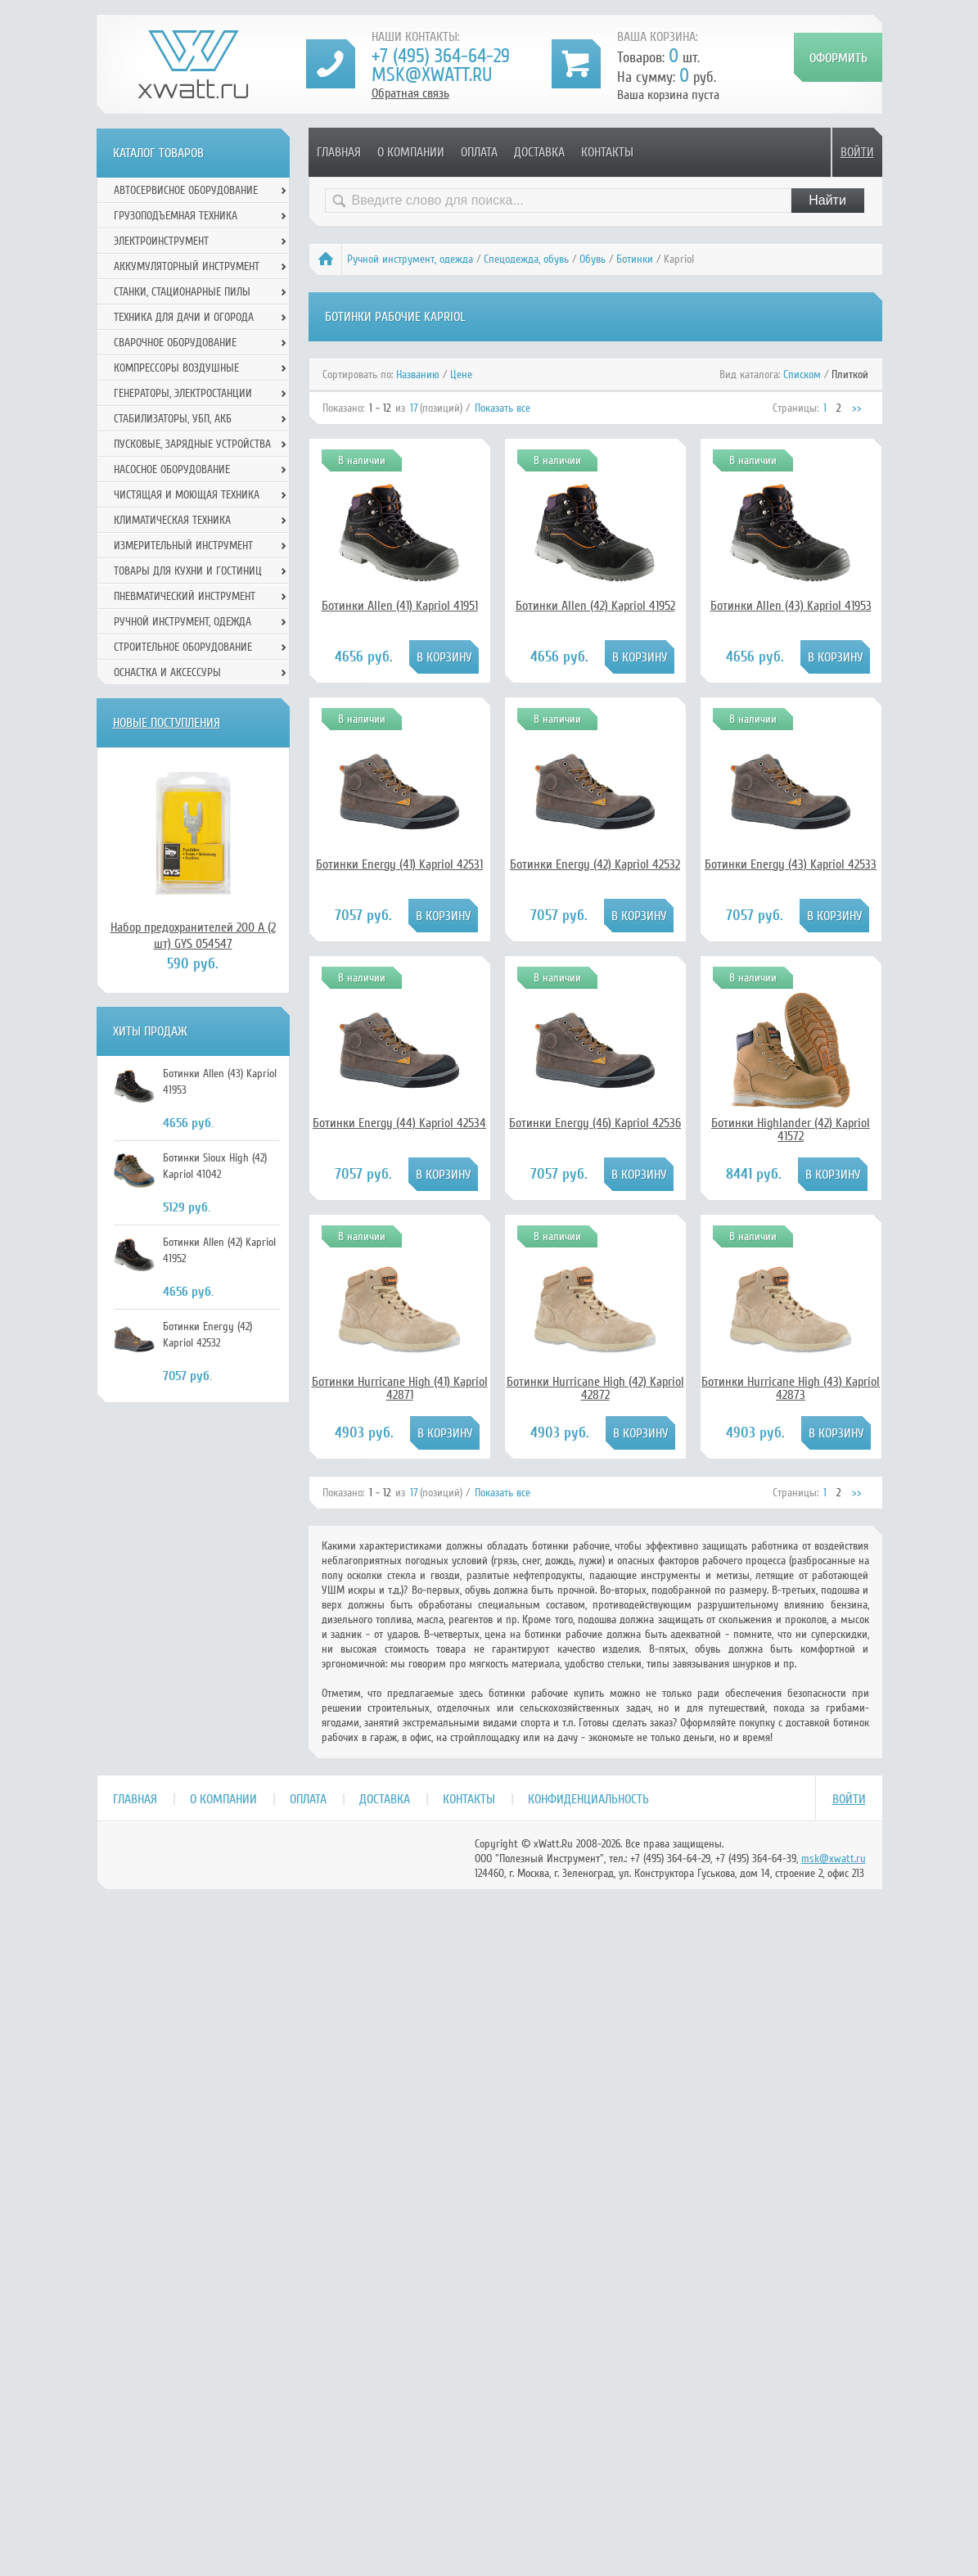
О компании (410, 152)
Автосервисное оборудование (186, 190)
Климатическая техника (172, 520)
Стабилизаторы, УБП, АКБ (173, 419)
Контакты (607, 152)
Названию (417, 374)
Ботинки (634, 259)
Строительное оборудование (183, 647)
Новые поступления (166, 723)
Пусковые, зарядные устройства (192, 444)
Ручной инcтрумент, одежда (410, 259)
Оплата (479, 152)
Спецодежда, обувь (526, 259)
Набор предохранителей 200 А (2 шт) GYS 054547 (193, 935)
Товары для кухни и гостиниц (188, 571)
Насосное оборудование (172, 469)
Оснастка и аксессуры (167, 672)
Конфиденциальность (588, 1799)
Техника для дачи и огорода (184, 317)
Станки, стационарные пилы (182, 292)
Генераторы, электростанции (183, 393)
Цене (461, 374)
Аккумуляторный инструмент (186, 266)
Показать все (502, 408)
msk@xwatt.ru (432, 75)
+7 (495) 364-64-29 (441, 56)
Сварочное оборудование (175, 343)
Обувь (592, 259)
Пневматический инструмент (184, 596)
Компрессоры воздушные (176, 368)
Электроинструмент (161, 241)
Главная (339, 152)
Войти (857, 152)
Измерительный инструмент (183, 546)
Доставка (539, 152)
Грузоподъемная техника (175, 216)
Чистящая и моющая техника (186, 495)
